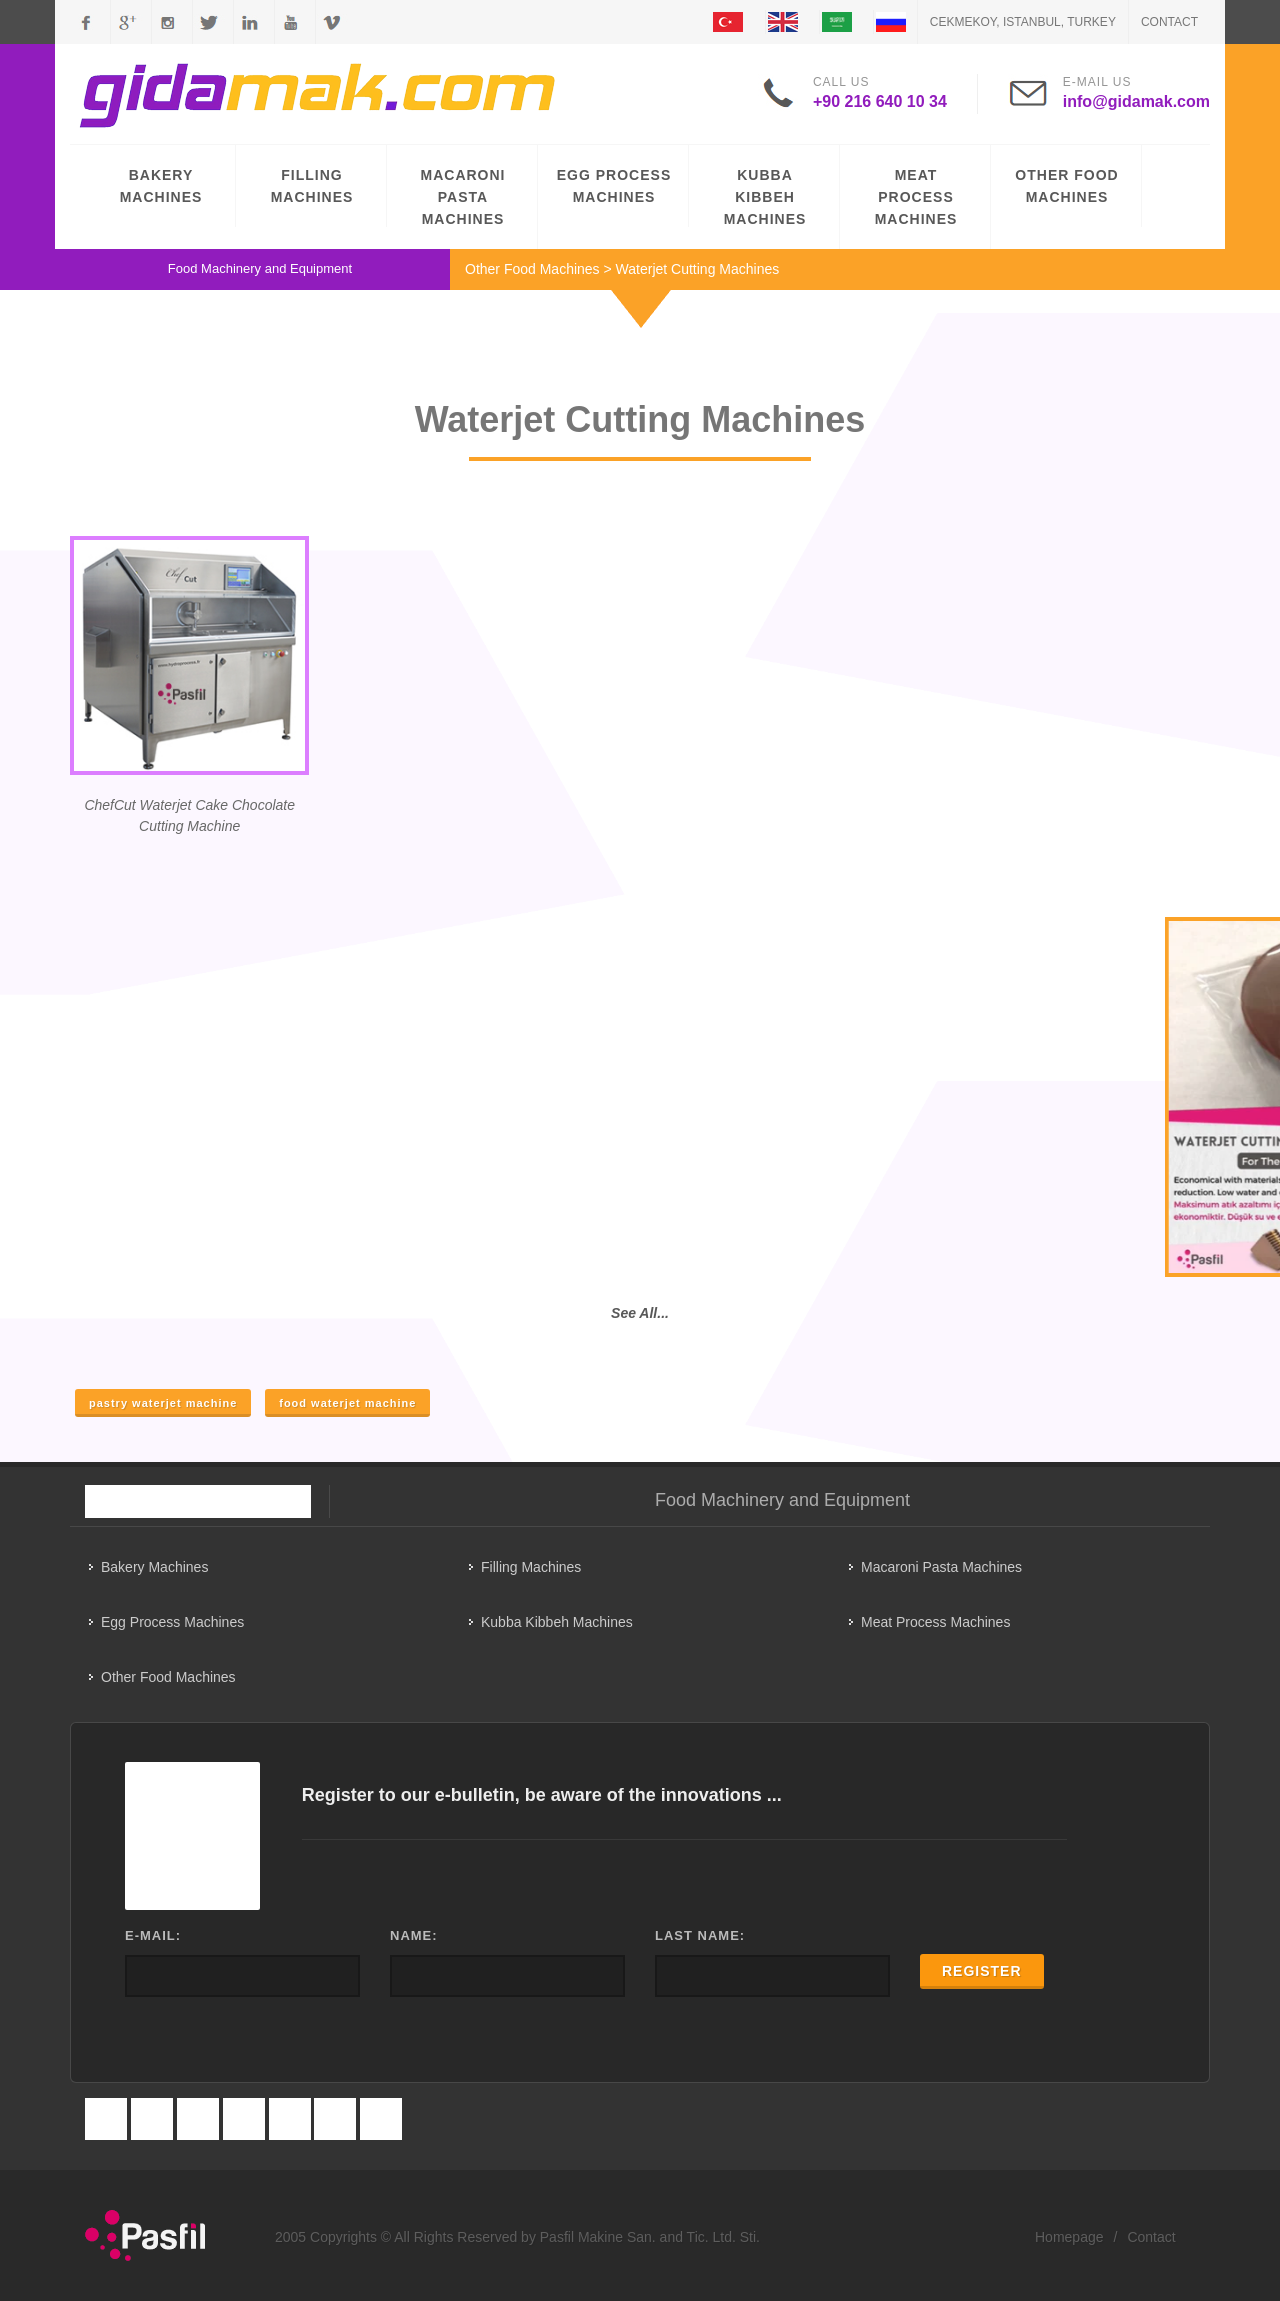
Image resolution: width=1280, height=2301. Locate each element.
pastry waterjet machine (163, 1403)
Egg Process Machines (172, 1622)
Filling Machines (531, 1567)
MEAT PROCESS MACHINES (916, 197)
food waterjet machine (347, 1403)
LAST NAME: (700, 1935)
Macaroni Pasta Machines (941, 1567)
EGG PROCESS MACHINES (614, 186)
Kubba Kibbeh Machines (557, 1622)
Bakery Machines (154, 1567)
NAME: (414, 1935)
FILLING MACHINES (312, 186)
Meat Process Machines (935, 1622)
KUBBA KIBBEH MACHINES (765, 197)
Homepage (1069, 2237)
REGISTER (982, 1971)
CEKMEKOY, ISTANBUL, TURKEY (1023, 22)
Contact (1169, 22)
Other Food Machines (532, 269)
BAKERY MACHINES (161, 186)
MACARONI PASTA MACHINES (463, 197)
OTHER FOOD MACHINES (1066, 186)
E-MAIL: (153, 1935)
